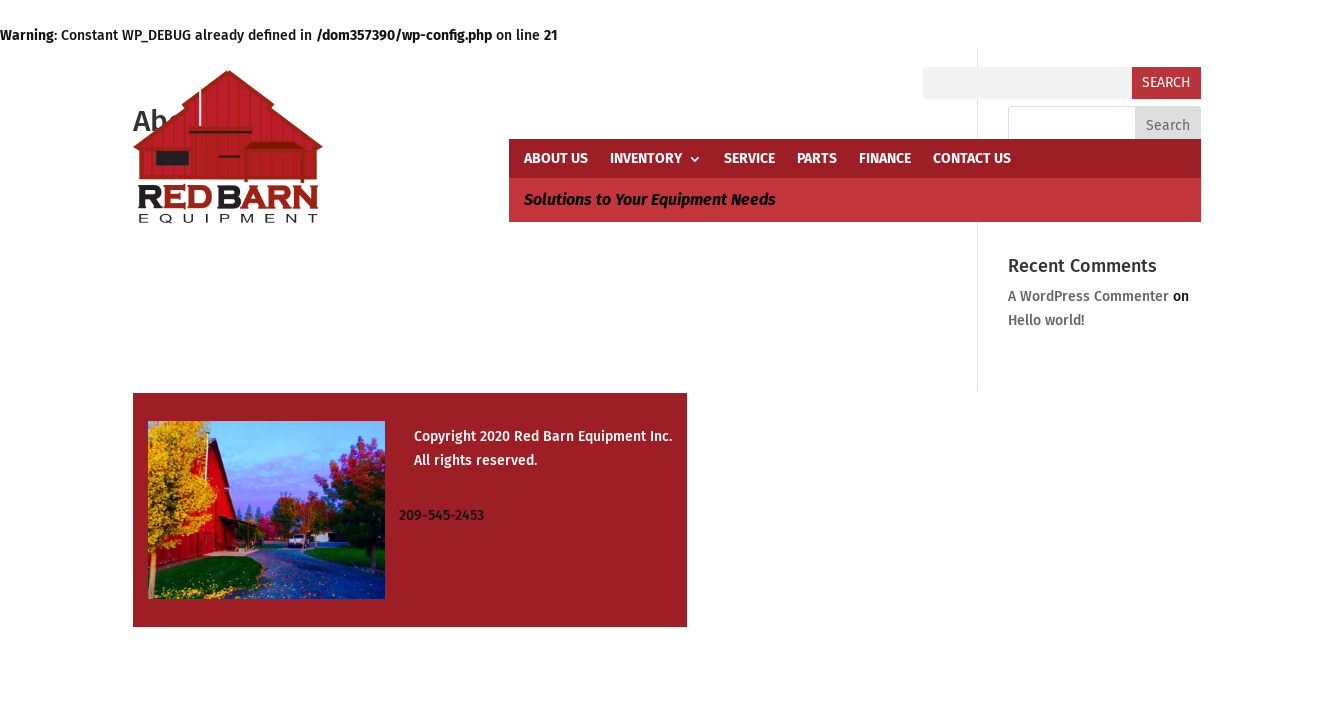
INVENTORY (646, 159)
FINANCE (885, 159)
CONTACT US (972, 159)
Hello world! (1046, 320)
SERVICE (749, 159)
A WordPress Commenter (1088, 296)
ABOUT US (556, 159)
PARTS (817, 159)
